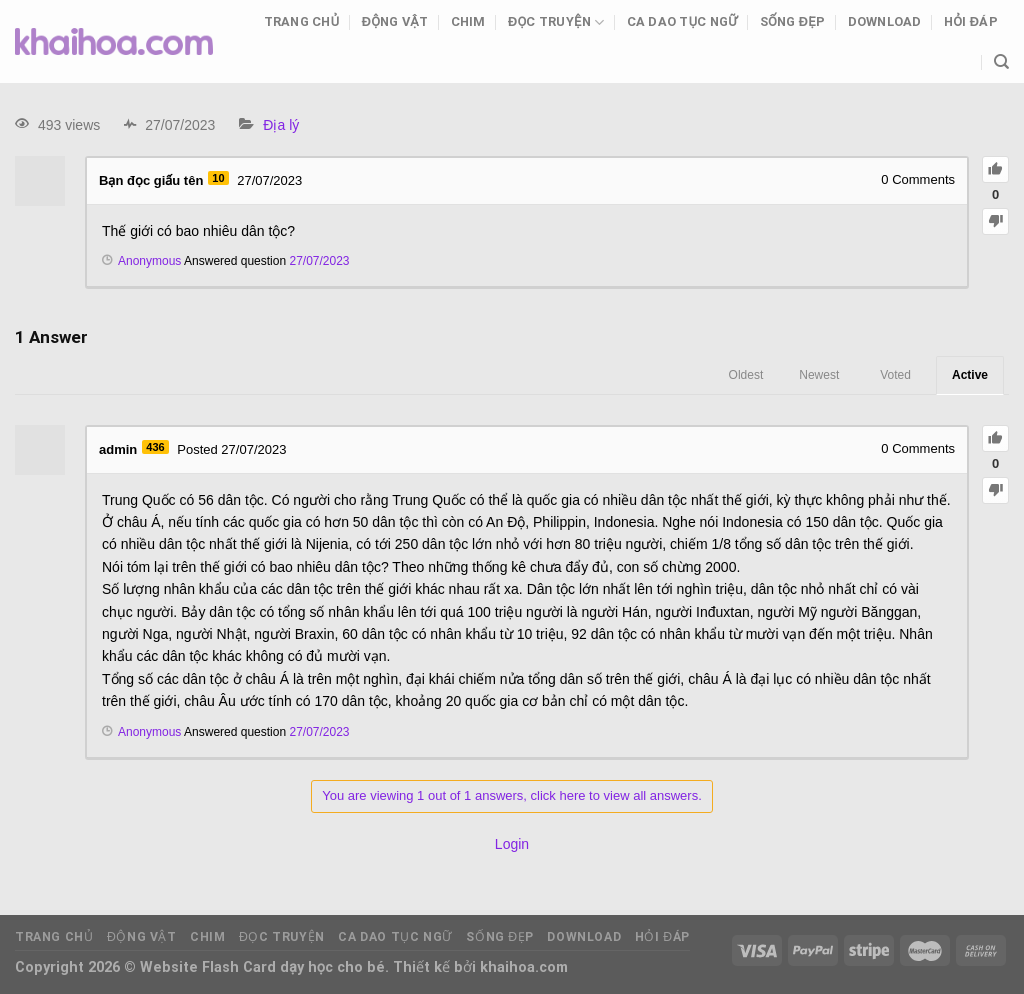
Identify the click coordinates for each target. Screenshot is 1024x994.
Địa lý (281, 125)
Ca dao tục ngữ (682, 21)
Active (970, 375)
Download (885, 21)
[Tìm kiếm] (1001, 62)
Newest (819, 375)
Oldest (746, 375)
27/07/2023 (319, 261)
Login (512, 844)
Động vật (395, 21)
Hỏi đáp (971, 21)
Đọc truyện (556, 22)
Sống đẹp (792, 21)
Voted (895, 375)
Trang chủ (302, 21)
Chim (468, 21)
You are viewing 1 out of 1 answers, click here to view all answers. (512, 795)
